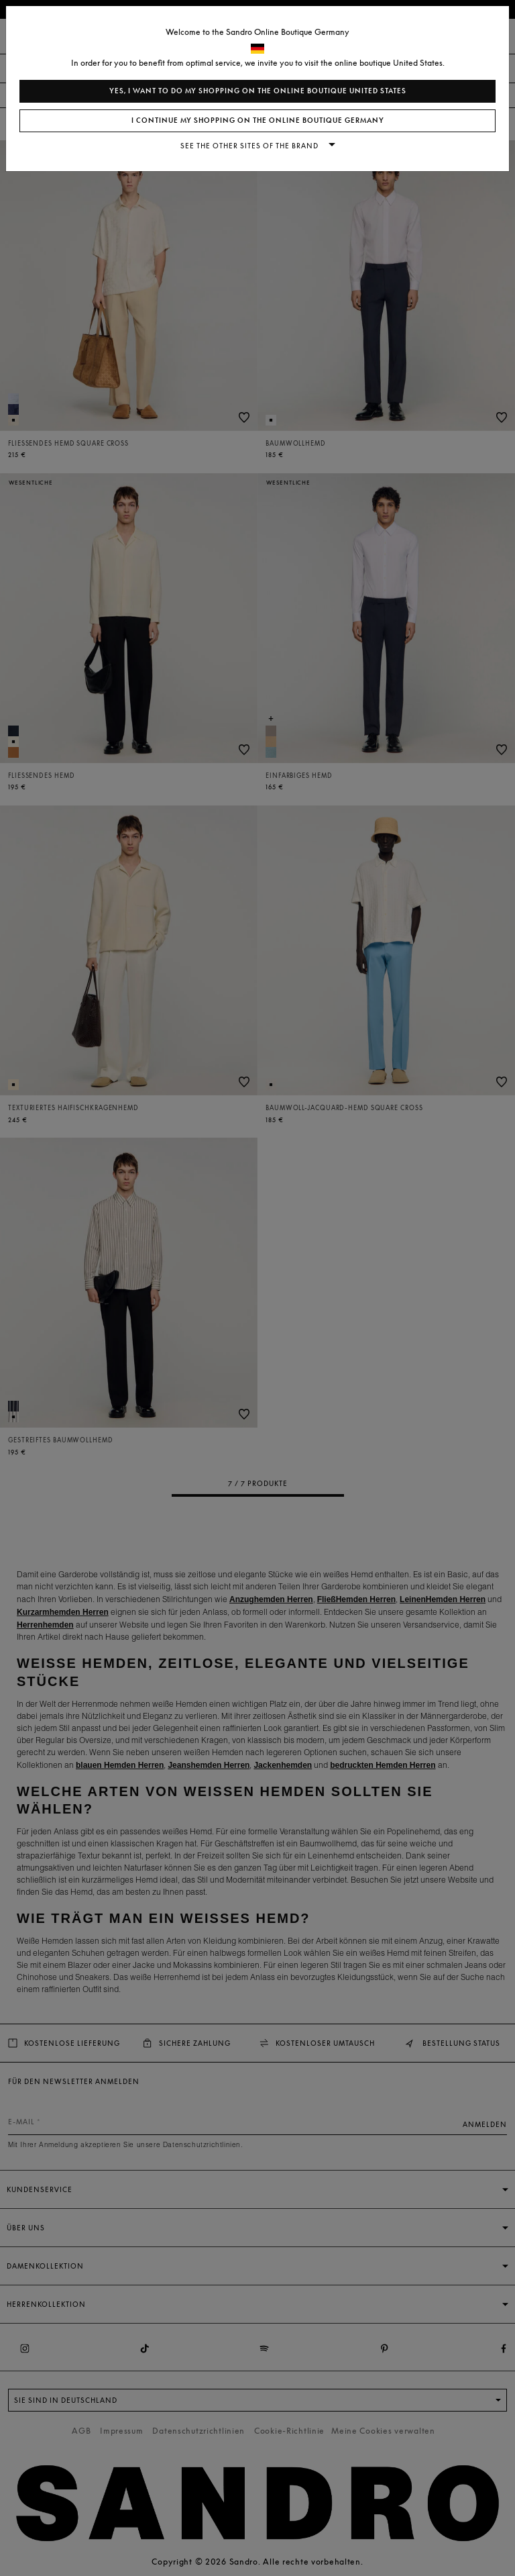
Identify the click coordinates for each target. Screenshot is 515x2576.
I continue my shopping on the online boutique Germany (257, 120)
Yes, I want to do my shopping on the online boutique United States (257, 91)
